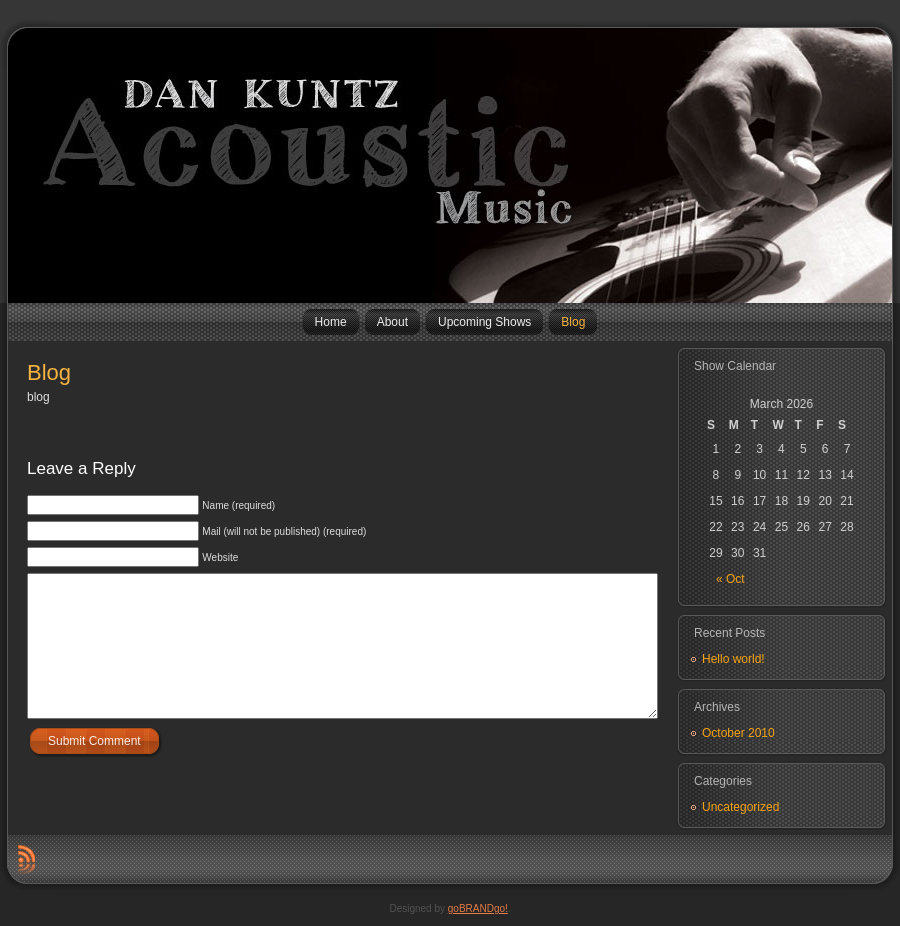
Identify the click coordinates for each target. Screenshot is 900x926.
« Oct (730, 579)
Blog (49, 372)
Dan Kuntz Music (15, 165)
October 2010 (738, 733)
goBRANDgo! (478, 908)
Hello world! (733, 659)
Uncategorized (740, 807)
